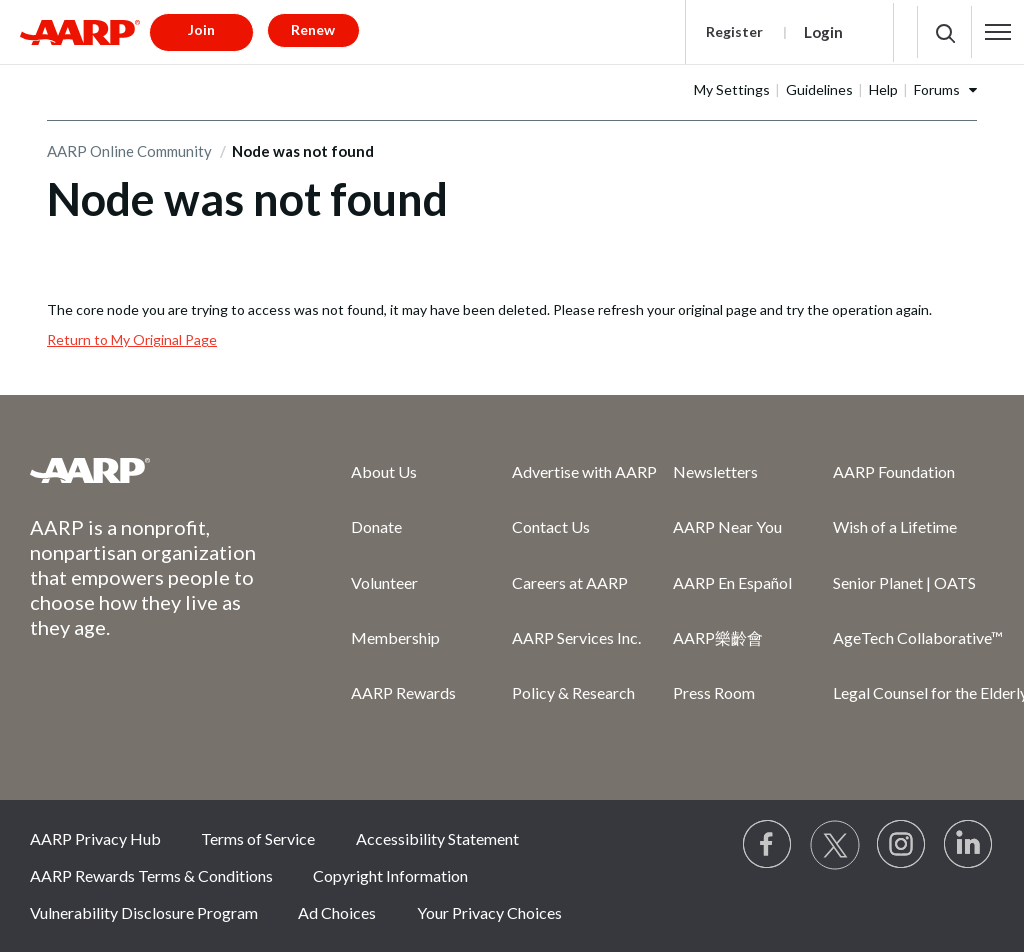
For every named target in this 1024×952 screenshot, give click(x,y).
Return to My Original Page (132, 339)
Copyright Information (390, 875)
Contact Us (551, 526)
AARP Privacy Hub (95, 838)
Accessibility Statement (437, 838)
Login (823, 32)
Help (883, 89)
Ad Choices (337, 912)
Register (734, 31)
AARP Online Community (129, 151)
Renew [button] (313, 29)
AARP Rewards (403, 692)
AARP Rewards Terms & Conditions (151, 875)
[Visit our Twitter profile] (835, 845)
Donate (376, 526)
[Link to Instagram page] (902, 845)
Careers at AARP (570, 582)
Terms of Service (258, 838)
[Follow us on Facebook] (768, 845)
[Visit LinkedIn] (969, 845)
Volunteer (384, 582)
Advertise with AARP (584, 471)
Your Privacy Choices (489, 912)
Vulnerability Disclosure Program (144, 912)
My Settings (732, 89)
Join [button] (201, 29)
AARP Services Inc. (576, 637)
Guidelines (819, 89)
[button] (998, 32)
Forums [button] (937, 89)
